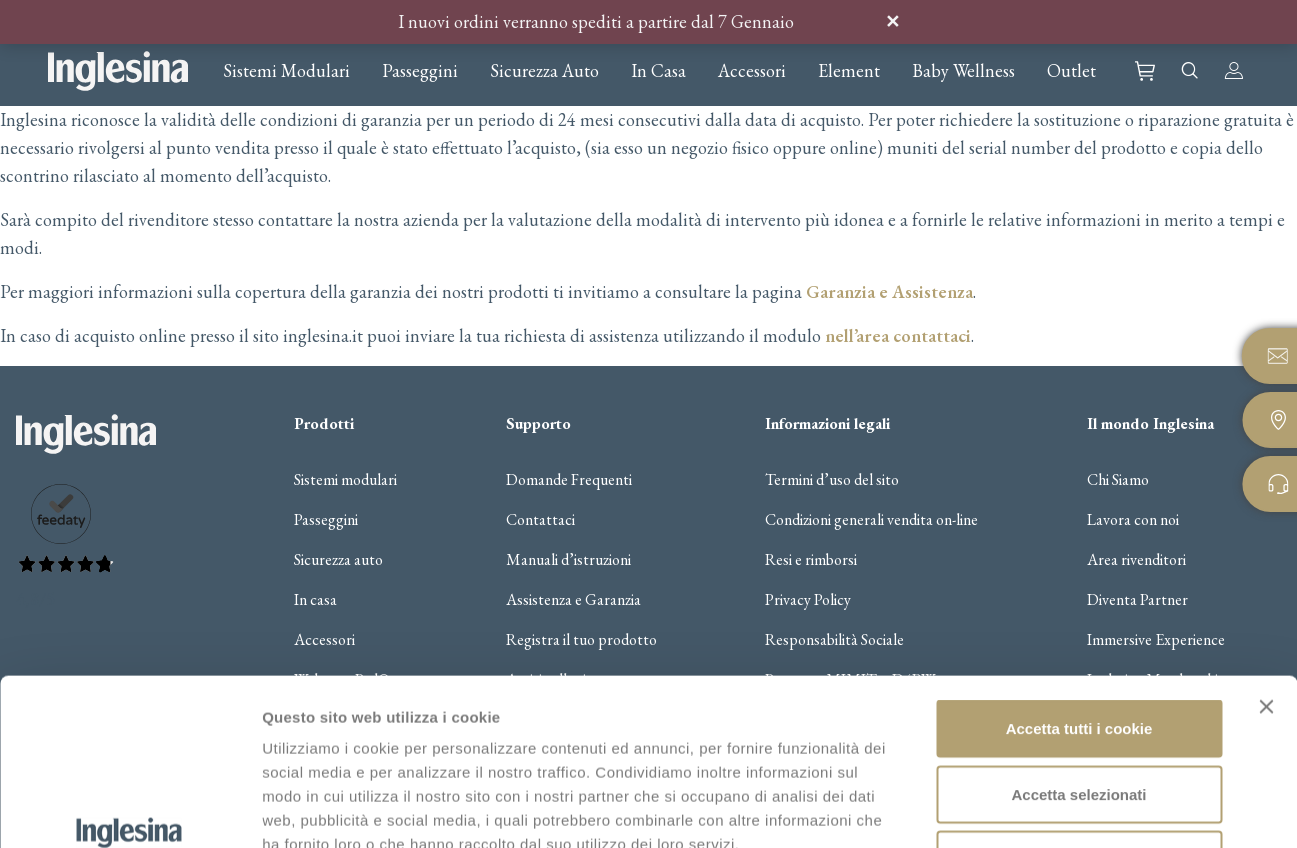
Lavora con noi (1133, 520)
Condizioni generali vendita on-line (871, 520)
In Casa (658, 71)
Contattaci (540, 520)
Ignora (874, 21)
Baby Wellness (963, 71)
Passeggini (420, 71)
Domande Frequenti (569, 480)
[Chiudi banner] (1266, 564)
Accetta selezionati (1078, 651)
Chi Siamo (1118, 480)
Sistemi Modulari (286, 71)
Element (849, 71)
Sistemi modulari (345, 480)
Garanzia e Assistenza (889, 291)
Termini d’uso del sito (832, 480)
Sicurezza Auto (544, 71)
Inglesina (118, 71)
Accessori (752, 71)
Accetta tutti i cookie (1079, 585)
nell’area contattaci (898, 335)
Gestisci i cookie (1058, 808)
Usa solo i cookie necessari (1079, 716)
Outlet (1071, 71)
